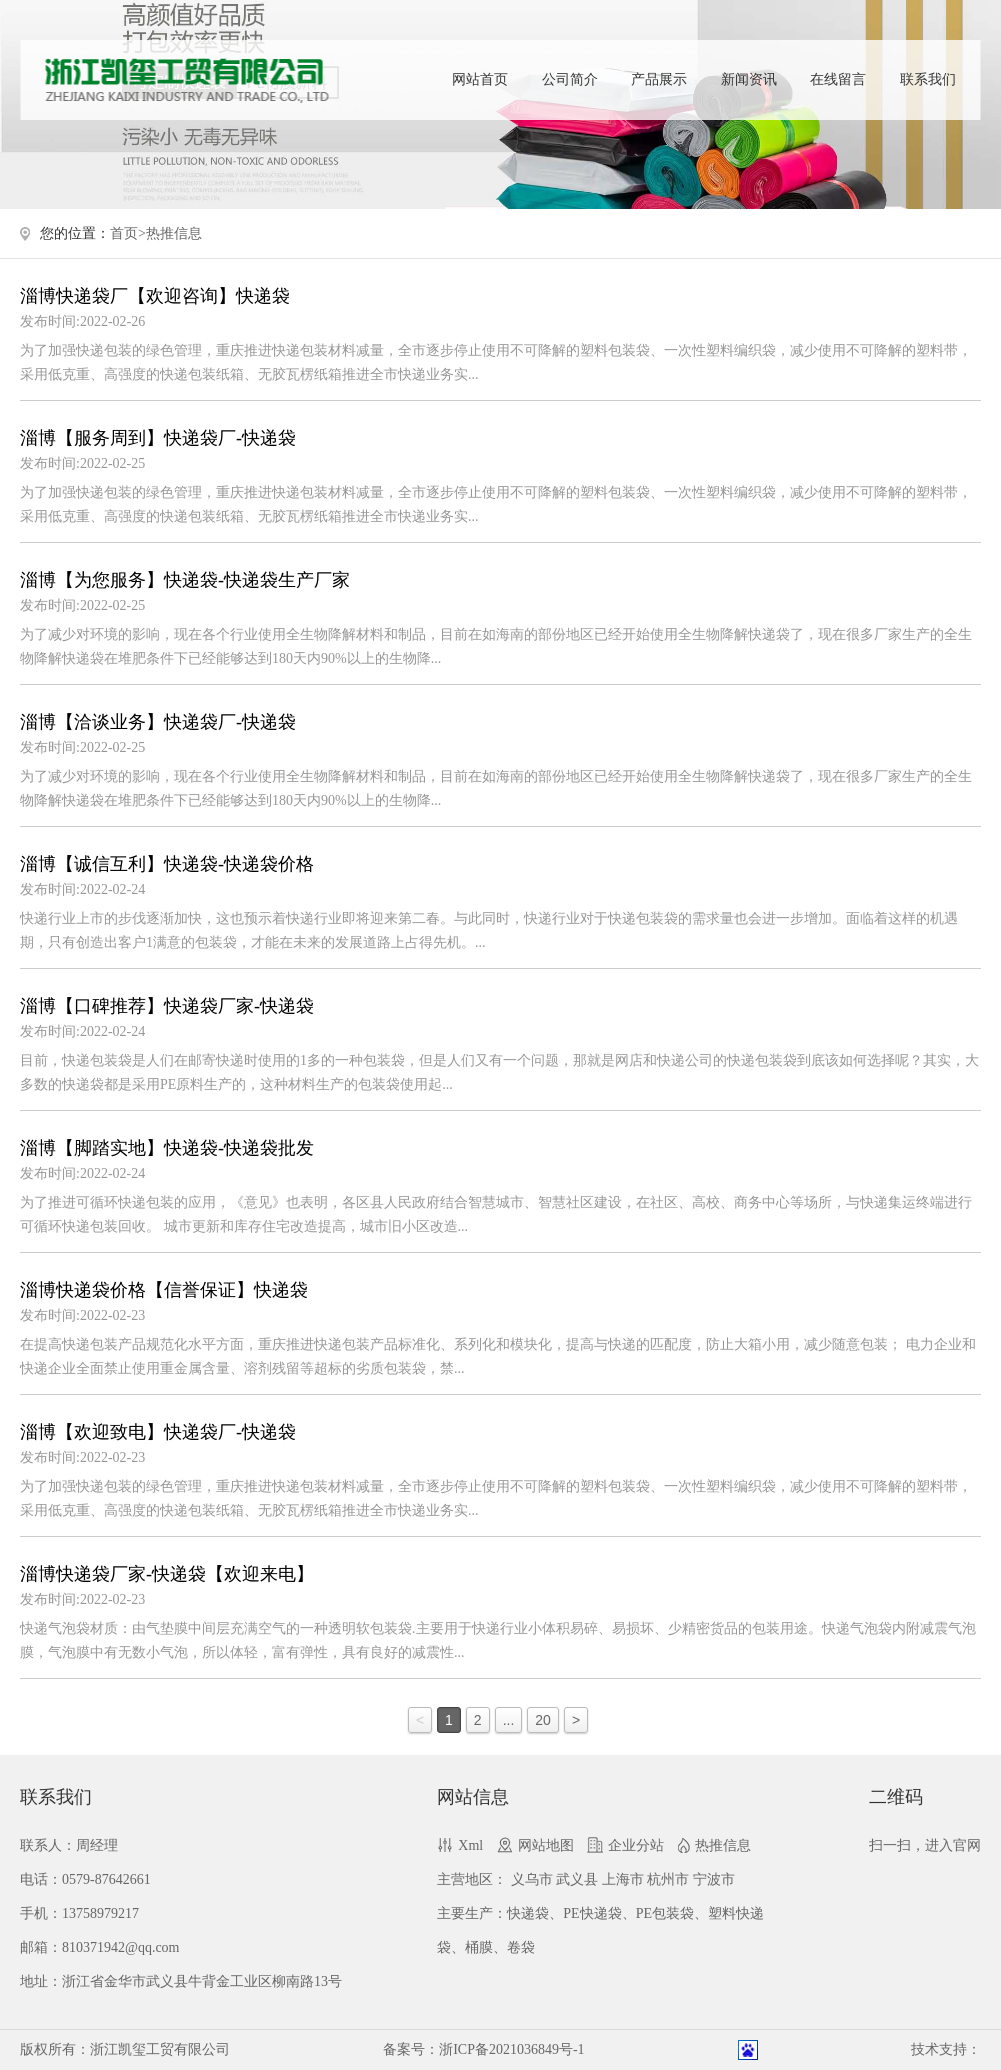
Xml (470, 1845)
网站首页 (480, 79)
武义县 (577, 1879)
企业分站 (636, 1845)
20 (543, 1720)
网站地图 (546, 1845)
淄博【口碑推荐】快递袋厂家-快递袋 (167, 1006)
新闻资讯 (749, 79)
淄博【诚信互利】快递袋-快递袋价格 (167, 864)
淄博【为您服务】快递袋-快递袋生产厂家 (185, 580)
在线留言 (838, 79)
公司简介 (570, 79)
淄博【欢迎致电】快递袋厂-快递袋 (158, 1432)
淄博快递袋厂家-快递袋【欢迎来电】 (167, 1574)
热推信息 (174, 233)
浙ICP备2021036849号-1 (511, 2049)
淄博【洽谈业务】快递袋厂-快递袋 (158, 722)
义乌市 (532, 1879)
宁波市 (714, 1879)
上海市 (623, 1879)
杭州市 (668, 1879)
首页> (128, 233)
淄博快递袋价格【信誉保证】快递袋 (164, 1290)
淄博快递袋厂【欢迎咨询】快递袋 (155, 296)
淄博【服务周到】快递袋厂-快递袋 (158, 438)
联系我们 (928, 79)
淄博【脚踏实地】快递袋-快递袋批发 (167, 1148)
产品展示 (659, 79)
